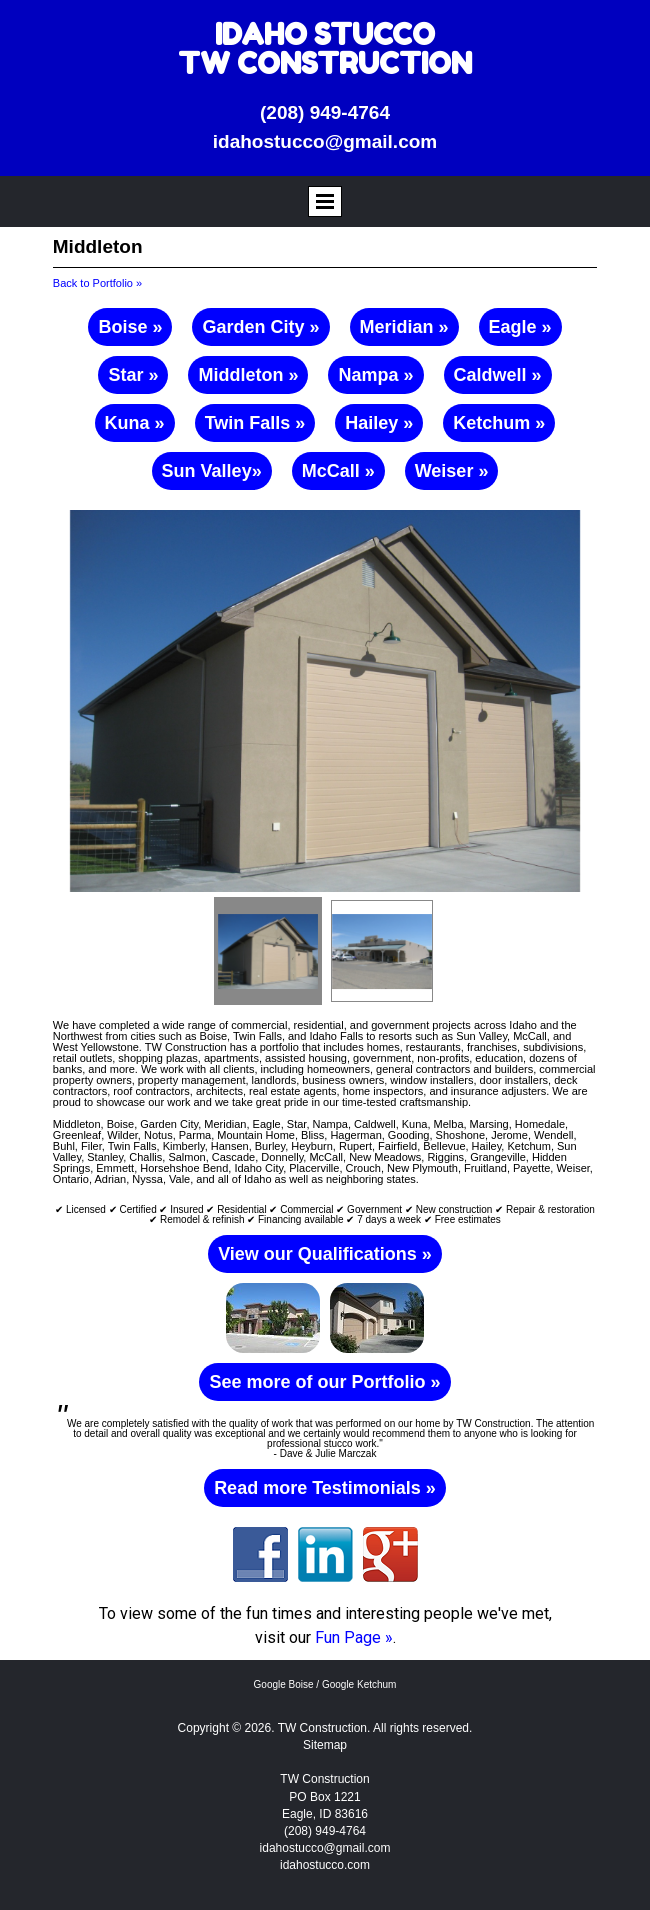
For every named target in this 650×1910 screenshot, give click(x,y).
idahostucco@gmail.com (325, 141)
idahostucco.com (325, 1865)
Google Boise (284, 1684)
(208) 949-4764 (325, 112)
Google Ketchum (359, 1684)
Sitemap (325, 1745)
